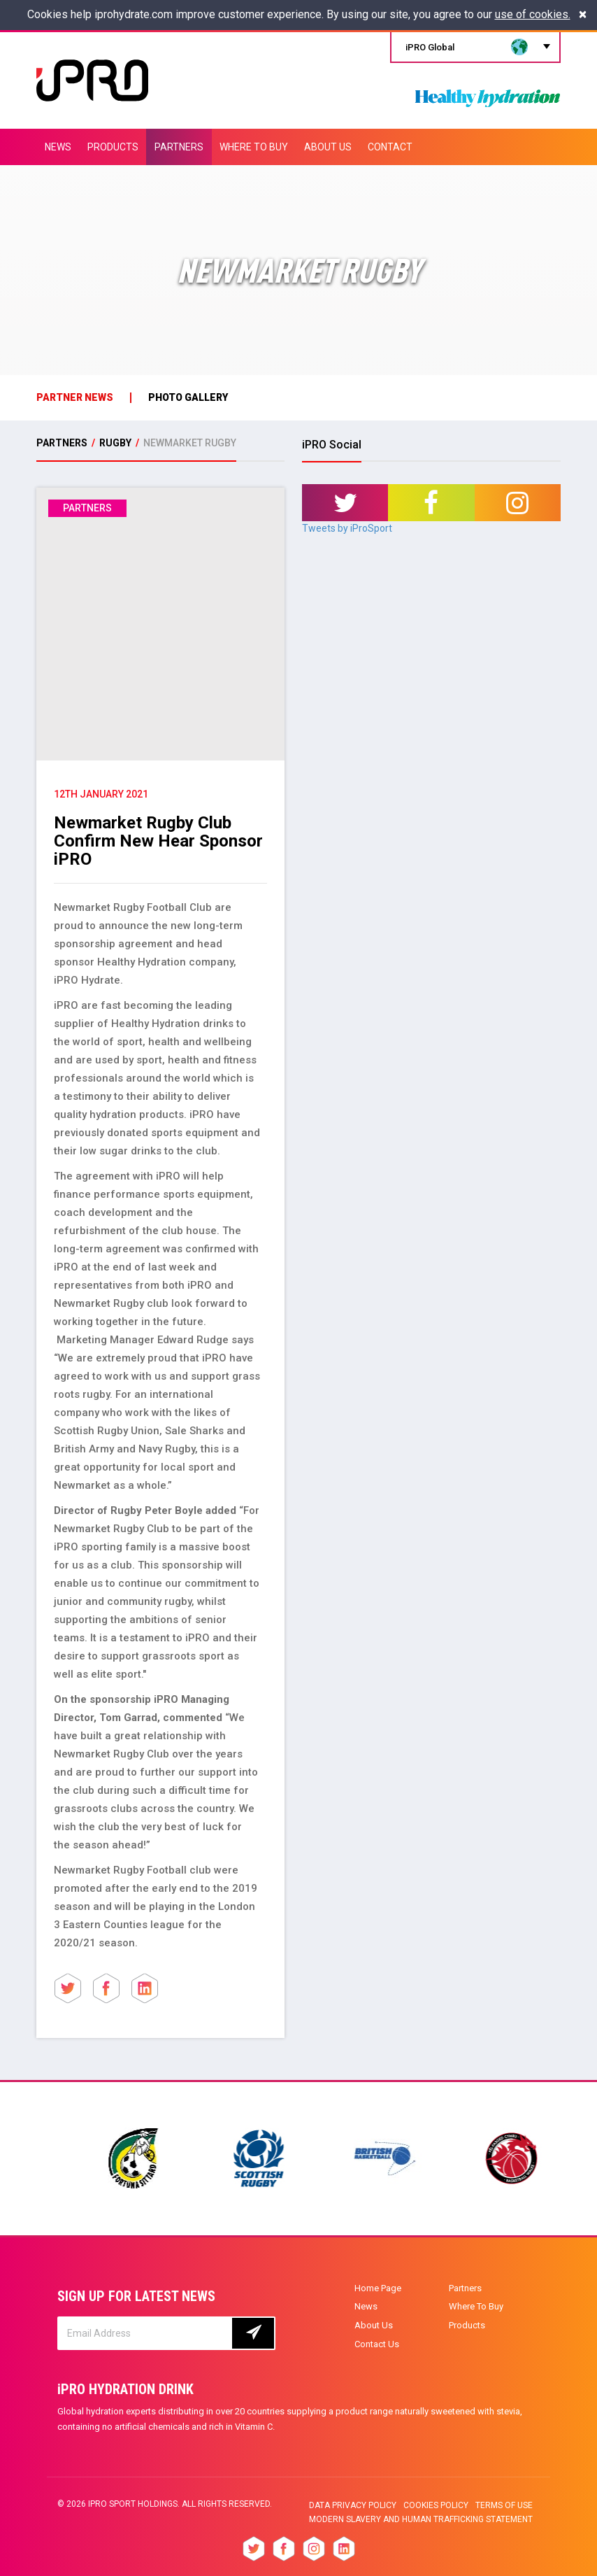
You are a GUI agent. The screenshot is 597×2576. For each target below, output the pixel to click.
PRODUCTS (112, 147)
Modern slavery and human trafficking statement (421, 2519)
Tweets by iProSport (347, 528)
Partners (465, 2288)
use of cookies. (532, 14)
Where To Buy (476, 2306)
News (365, 2306)
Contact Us (376, 2344)
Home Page (377, 2288)
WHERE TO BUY (254, 147)
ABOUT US (328, 147)
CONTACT (390, 147)
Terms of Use (504, 2505)
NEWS (58, 147)
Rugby (115, 442)
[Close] (583, 14)
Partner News (74, 397)
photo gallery (188, 397)
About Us (373, 2325)
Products (467, 2325)
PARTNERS (178, 147)
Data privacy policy (352, 2505)
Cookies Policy (435, 2505)
